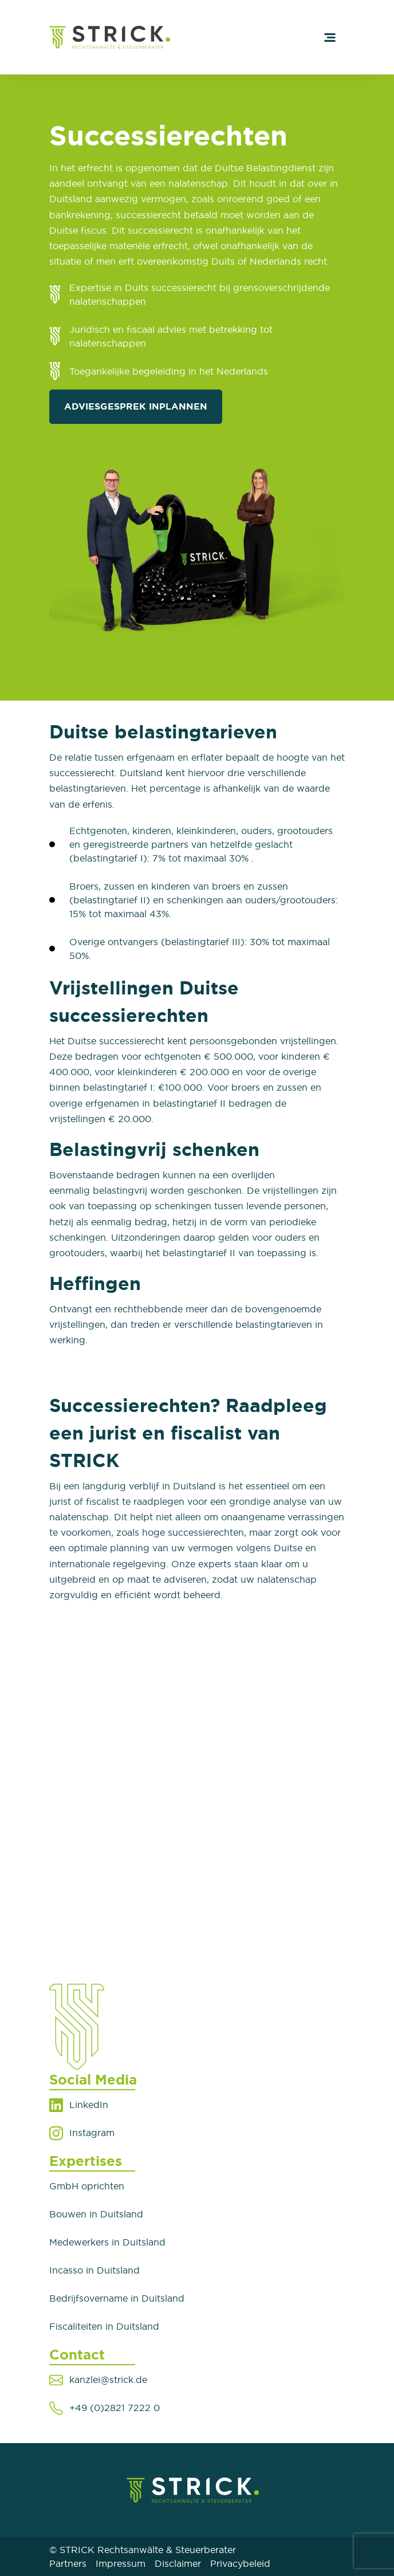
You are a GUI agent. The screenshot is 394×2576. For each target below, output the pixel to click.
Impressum (120, 2563)
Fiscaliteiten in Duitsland (104, 2326)
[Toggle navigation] (330, 37)
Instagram (92, 2132)
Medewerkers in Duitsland (107, 2242)
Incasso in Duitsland (94, 2270)
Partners (67, 2563)
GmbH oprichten (86, 2186)
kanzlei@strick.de (108, 2379)
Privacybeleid (240, 2563)
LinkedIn (88, 2104)
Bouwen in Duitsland (96, 2214)
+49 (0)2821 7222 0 (114, 2407)
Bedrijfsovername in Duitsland (116, 2298)
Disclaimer (178, 2563)
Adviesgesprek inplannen (135, 406)
